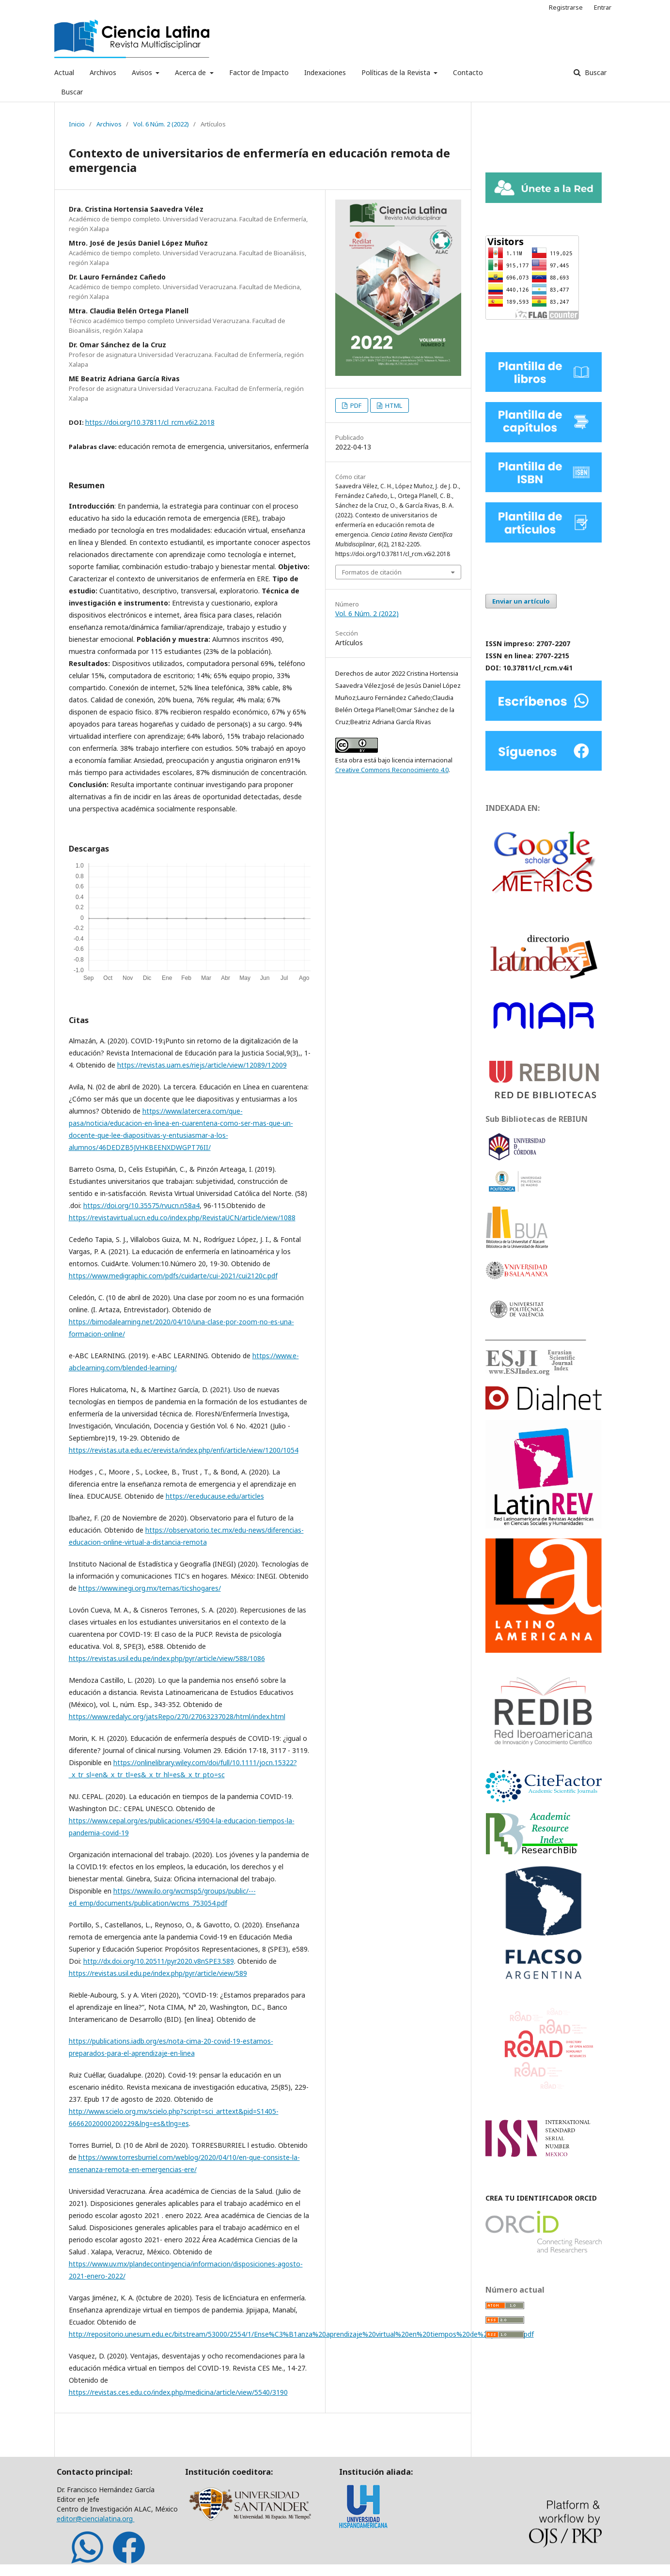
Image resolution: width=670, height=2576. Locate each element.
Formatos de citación (372, 572)
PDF (355, 405)
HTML (393, 405)
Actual (64, 72)
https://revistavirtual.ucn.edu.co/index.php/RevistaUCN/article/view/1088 (182, 1217)
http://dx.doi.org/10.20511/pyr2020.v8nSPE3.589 (158, 1961)
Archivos (103, 72)
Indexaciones (325, 72)
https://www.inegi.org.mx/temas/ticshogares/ (149, 1588)
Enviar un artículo (521, 601)
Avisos (143, 72)
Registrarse (566, 7)
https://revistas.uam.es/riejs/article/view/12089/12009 (202, 1065)
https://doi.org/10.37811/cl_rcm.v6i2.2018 (150, 422)
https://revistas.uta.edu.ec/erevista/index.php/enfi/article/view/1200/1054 (183, 1450)
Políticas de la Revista (396, 72)
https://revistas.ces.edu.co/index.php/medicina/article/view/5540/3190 (178, 2392)
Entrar (602, 7)
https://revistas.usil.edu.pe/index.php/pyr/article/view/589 (158, 1973)
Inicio (77, 124)
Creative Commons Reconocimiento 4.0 (392, 769)
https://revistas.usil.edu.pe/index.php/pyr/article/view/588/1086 (167, 1658)
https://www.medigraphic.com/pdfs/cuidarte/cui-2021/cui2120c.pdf (173, 1275)
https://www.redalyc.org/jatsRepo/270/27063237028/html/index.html (177, 1716)
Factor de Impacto (259, 72)
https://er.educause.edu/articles (215, 1496)
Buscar (72, 91)
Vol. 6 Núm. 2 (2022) (161, 124)
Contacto (468, 72)
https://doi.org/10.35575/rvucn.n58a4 (141, 1205)
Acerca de (191, 72)
